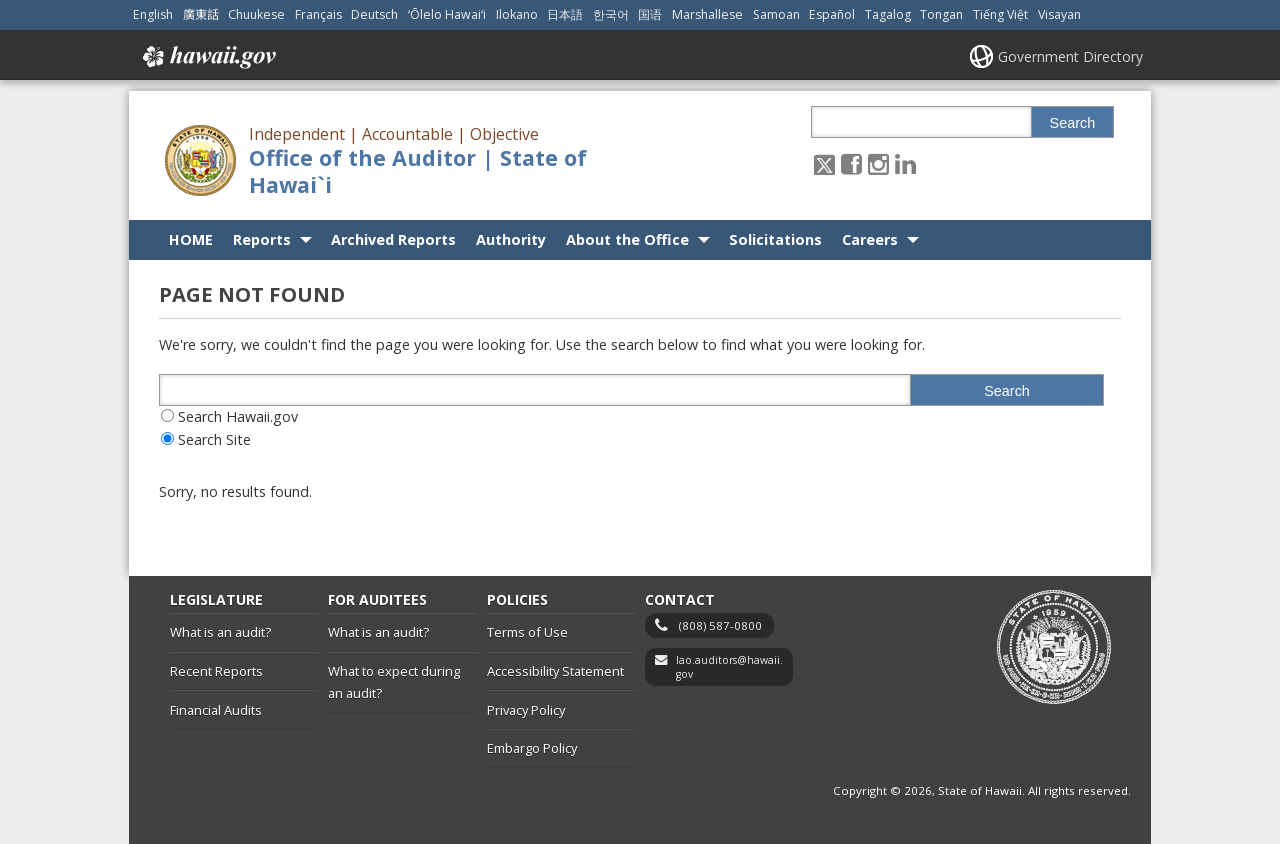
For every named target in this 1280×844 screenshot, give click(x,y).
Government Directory (1070, 56)
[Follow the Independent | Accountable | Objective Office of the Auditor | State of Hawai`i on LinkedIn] (905, 163)
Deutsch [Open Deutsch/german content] (374, 14)
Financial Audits (216, 710)
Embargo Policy (532, 748)
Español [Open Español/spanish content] (832, 14)
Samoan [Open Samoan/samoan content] (776, 14)
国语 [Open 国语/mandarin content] (650, 14)
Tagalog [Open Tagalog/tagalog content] (888, 14)
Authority (511, 239)
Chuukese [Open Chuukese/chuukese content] (256, 14)
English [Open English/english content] (153, 14)
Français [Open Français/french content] (318, 14)
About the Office (627, 239)
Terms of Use (527, 632)
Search (1073, 123)
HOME (191, 239)
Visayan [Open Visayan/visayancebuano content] (1059, 14)
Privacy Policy (526, 710)
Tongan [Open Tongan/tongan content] (941, 14)
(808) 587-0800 (720, 625)
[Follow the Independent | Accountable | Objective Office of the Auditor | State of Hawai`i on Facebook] (851, 163)
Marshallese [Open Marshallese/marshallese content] (707, 14)
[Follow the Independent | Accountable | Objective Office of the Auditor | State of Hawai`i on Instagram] (878, 163)
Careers (870, 239)
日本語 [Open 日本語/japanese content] (565, 14)
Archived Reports (393, 239)
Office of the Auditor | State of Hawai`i (418, 171)
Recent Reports (216, 671)
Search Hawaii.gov (238, 416)
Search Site (214, 439)
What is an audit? (220, 632)
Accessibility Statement (555, 671)
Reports (262, 239)
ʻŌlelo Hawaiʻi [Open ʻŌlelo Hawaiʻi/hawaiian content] (447, 14)
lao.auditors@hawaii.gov (729, 667)
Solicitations (775, 239)
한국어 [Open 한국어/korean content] (611, 14)
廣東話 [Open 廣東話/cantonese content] (201, 14)
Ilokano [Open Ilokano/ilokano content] (517, 14)
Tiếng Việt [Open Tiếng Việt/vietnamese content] (1000, 14)
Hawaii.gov (207, 57)
